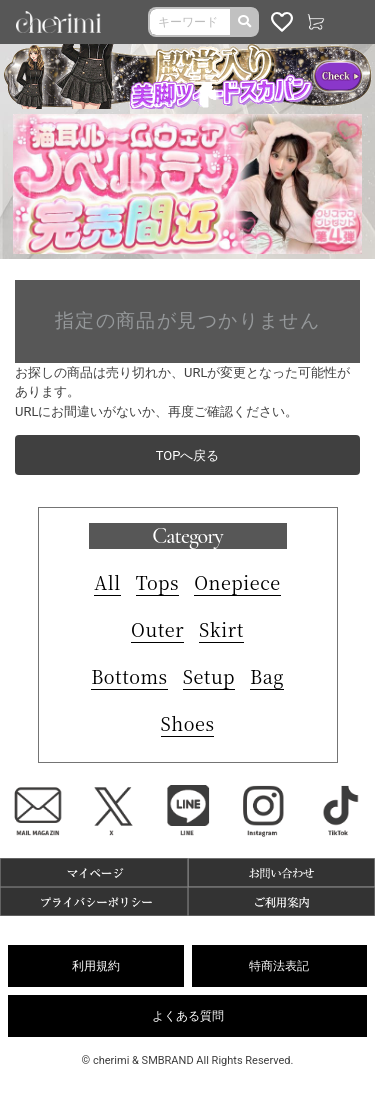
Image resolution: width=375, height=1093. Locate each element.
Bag (267, 676)
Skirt (221, 629)
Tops (157, 582)
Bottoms (129, 676)
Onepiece (237, 582)
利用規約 (96, 966)
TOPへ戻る (188, 455)
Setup (209, 676)
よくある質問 (188, 1016)
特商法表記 (279, 966)
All (107, 582)
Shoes (188, 723)
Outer (157, 629)
